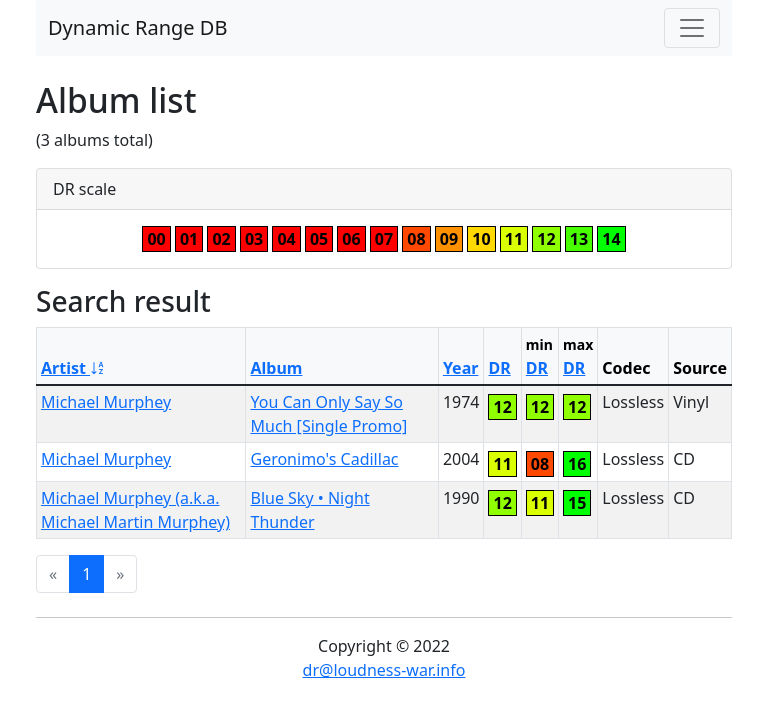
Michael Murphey (106, 402)
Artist (73, 368)
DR (499, 368)
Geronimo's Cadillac (324, 459)
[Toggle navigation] (692, 28)
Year (461, 368)
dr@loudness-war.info (384, 670)
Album (276, 368)
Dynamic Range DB (137, 27)
